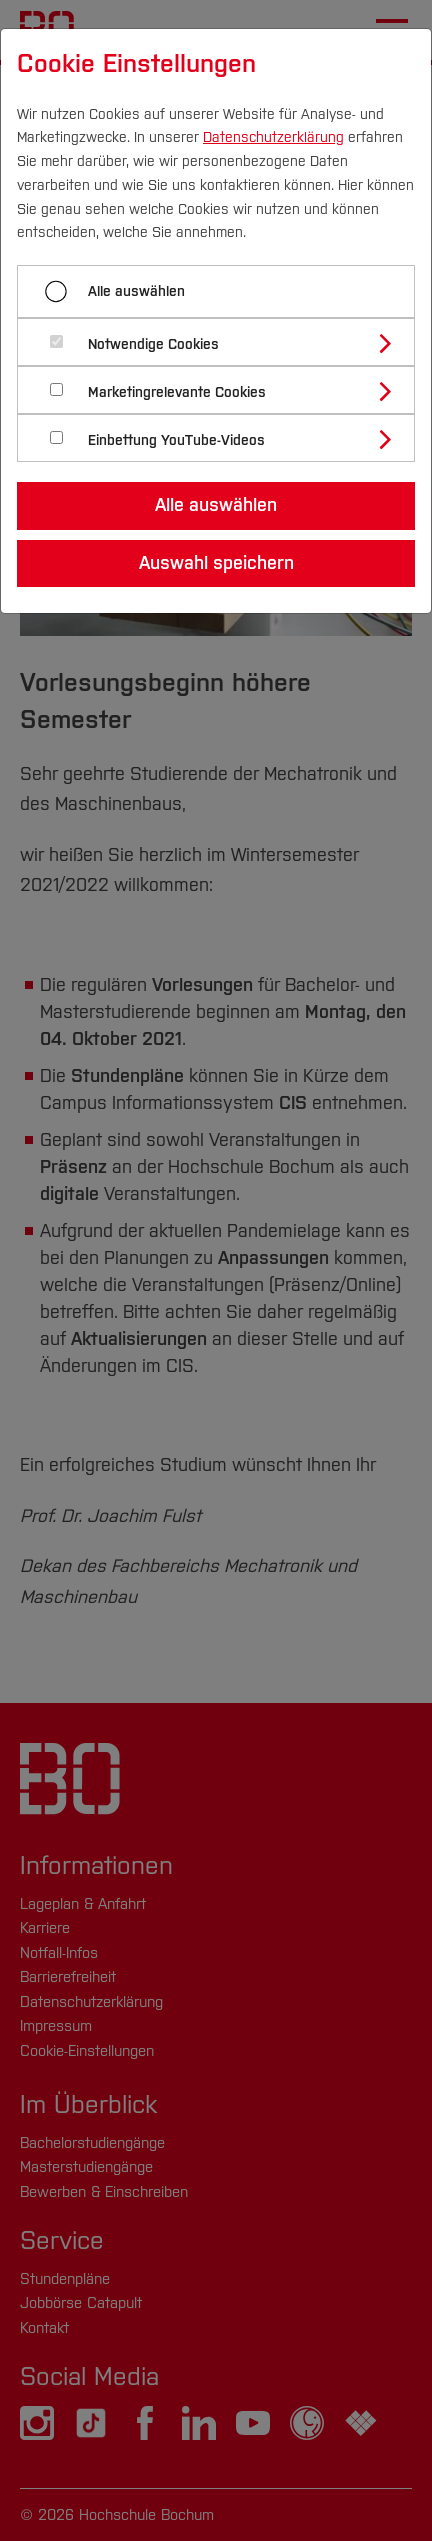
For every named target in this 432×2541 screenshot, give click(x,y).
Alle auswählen (136, 291)
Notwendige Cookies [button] (153, 344)
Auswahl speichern (216, 563)
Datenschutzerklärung (273, 137)
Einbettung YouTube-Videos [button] (176, 440)
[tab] (224, 342)
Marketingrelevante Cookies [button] (177, 392)
